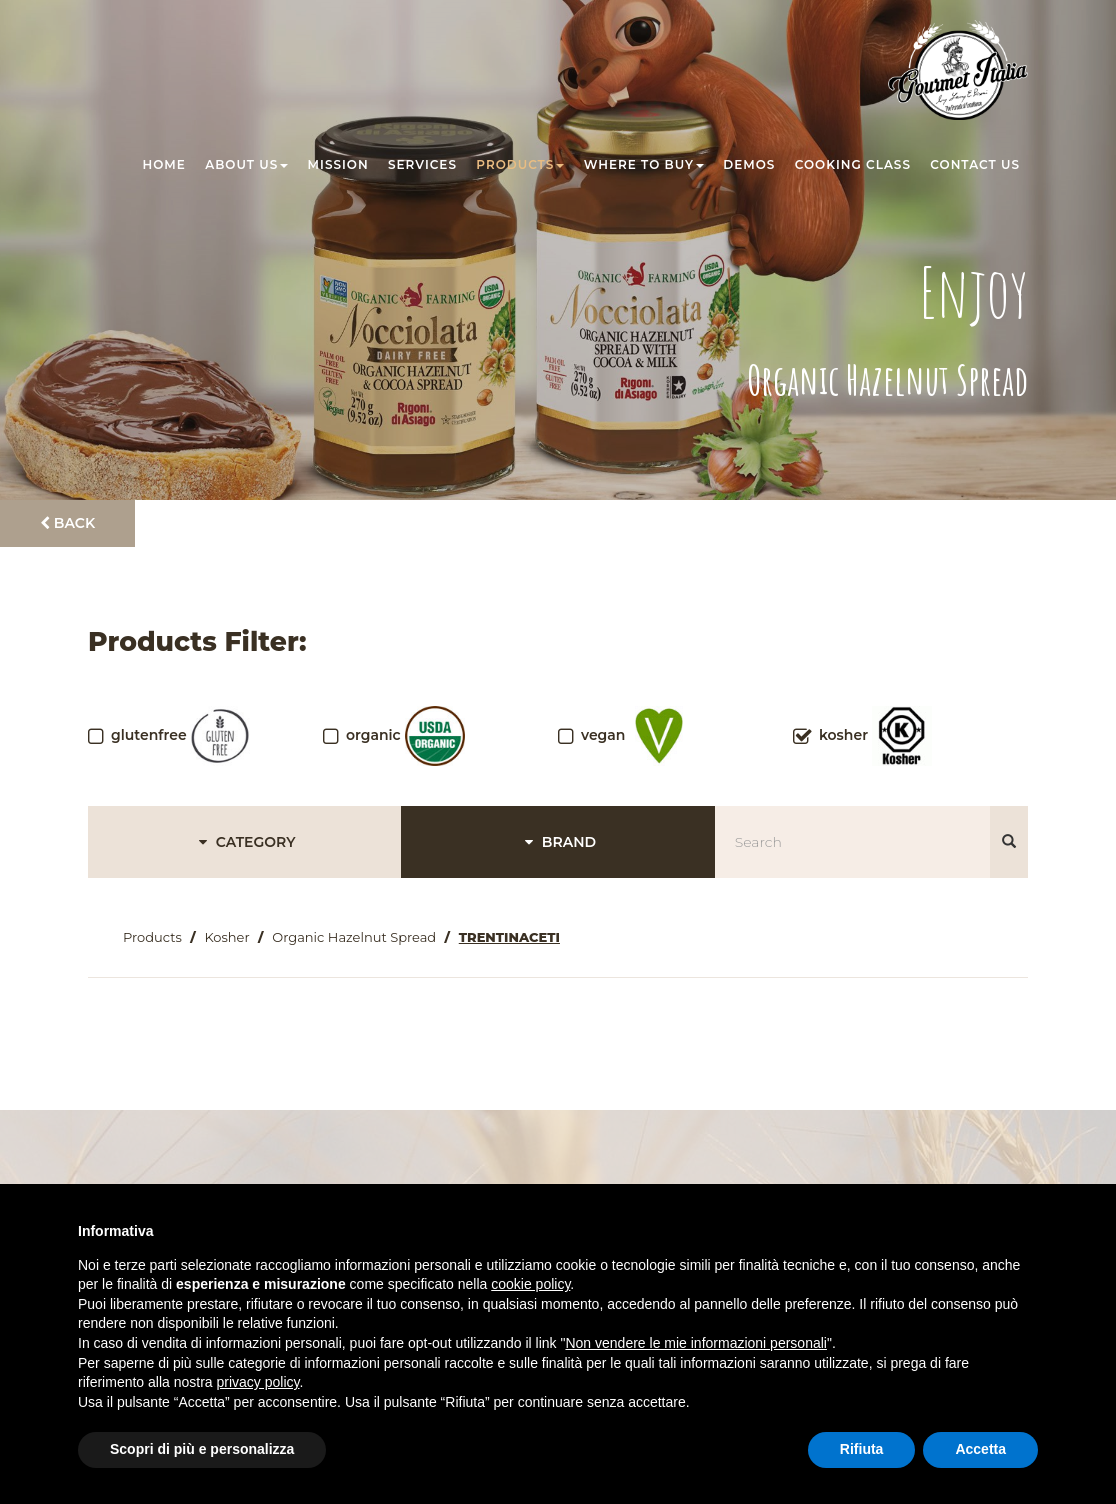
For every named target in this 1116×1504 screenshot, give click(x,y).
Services (422, 164)
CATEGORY (244, 842)
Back (67, 523)
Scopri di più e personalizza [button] (202, 1449)
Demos (749, 164)
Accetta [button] (980, 1449)
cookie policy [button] (530, 1284)
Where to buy (644, 164)
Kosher (226, 937)
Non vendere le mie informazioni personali (695, 1343)
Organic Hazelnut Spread (354, 937)
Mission (338, 164)
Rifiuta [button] (862, 1449)
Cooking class (853, 164)
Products (520, 164)
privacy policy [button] (258, 1382)
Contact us (975, 164)
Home (164, 164)
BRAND (558, 842)
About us (246, 164)
